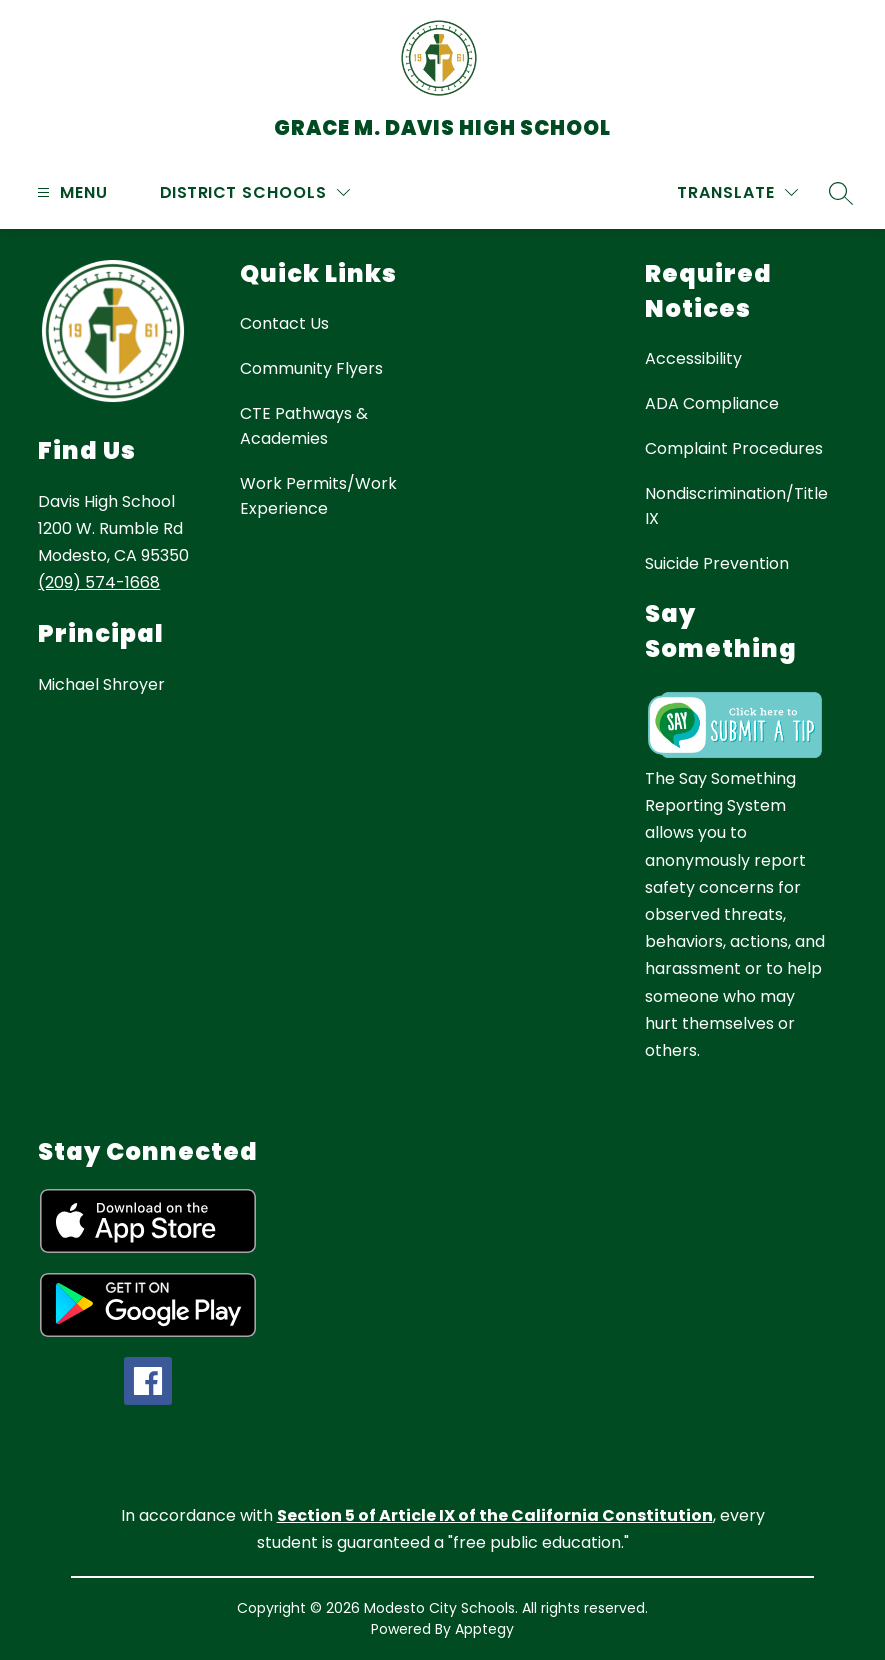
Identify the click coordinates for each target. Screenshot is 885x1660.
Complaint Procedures (734, 448)
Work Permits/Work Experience (318, 496)
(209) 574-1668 (99, 582)
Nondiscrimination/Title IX (736, 506)
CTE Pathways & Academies (304, 426)
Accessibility (693, 358)
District (198, 192)
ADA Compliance (712, 403)
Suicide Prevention (717, 563)
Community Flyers (311, 368)
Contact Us (284, 323)
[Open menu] (70, 192)
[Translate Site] (737, 192)
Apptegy (484, 1629)
